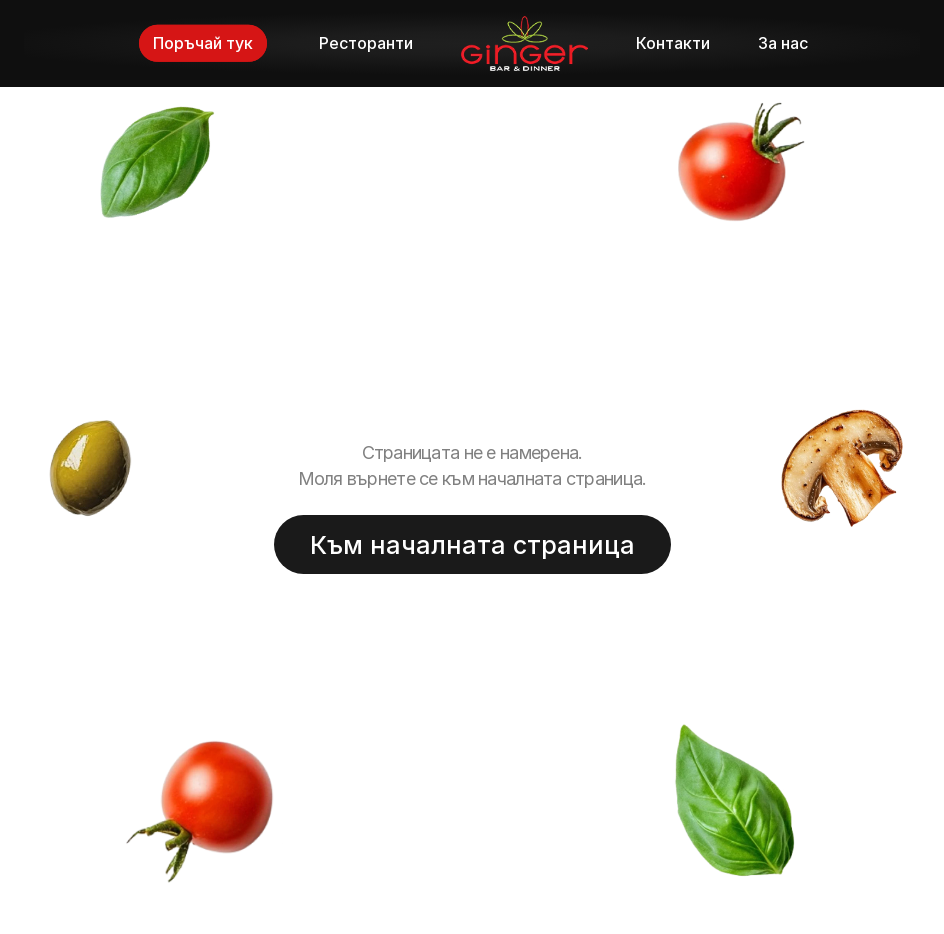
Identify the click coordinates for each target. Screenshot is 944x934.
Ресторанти (366, 43)
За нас (783, 43)
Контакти (673, 43)
